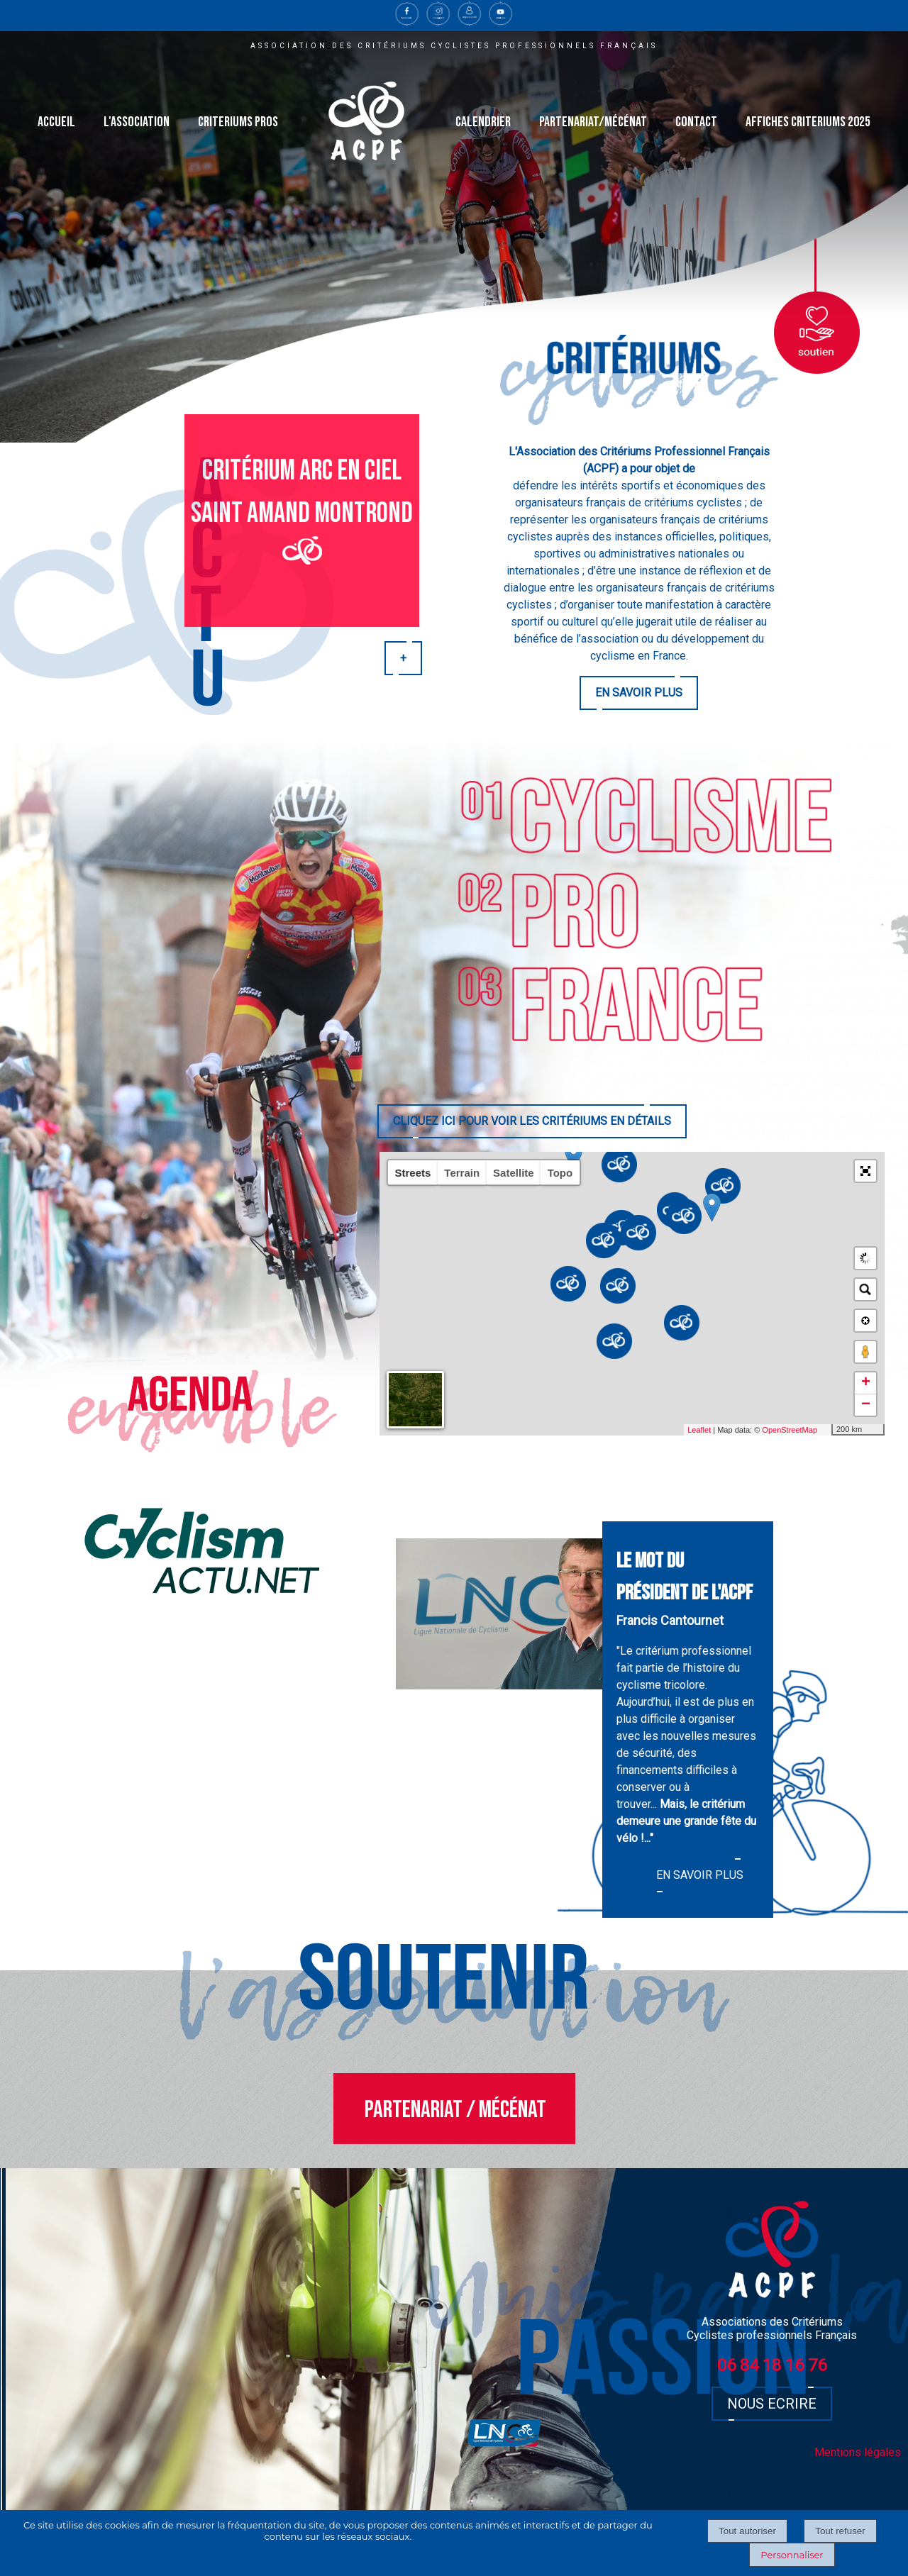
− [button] (865, 1405)
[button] (865, 1171)
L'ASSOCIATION (137, 122)
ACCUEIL (56, 122)
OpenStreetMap (803, 1430)
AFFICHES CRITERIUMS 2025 (808, 122)
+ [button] (865, 1383)
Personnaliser (791, 2554)
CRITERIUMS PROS (238, 122)
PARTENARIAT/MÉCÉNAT (593, 122)
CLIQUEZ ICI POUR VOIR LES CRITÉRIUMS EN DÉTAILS (532, 1121)
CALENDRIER (483, 122)
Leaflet (712, 1430)
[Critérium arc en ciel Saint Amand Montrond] (301, 520)
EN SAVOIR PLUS (638, 692)
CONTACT (696, 122)
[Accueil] (366, 122)
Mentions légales (857, 2452)
